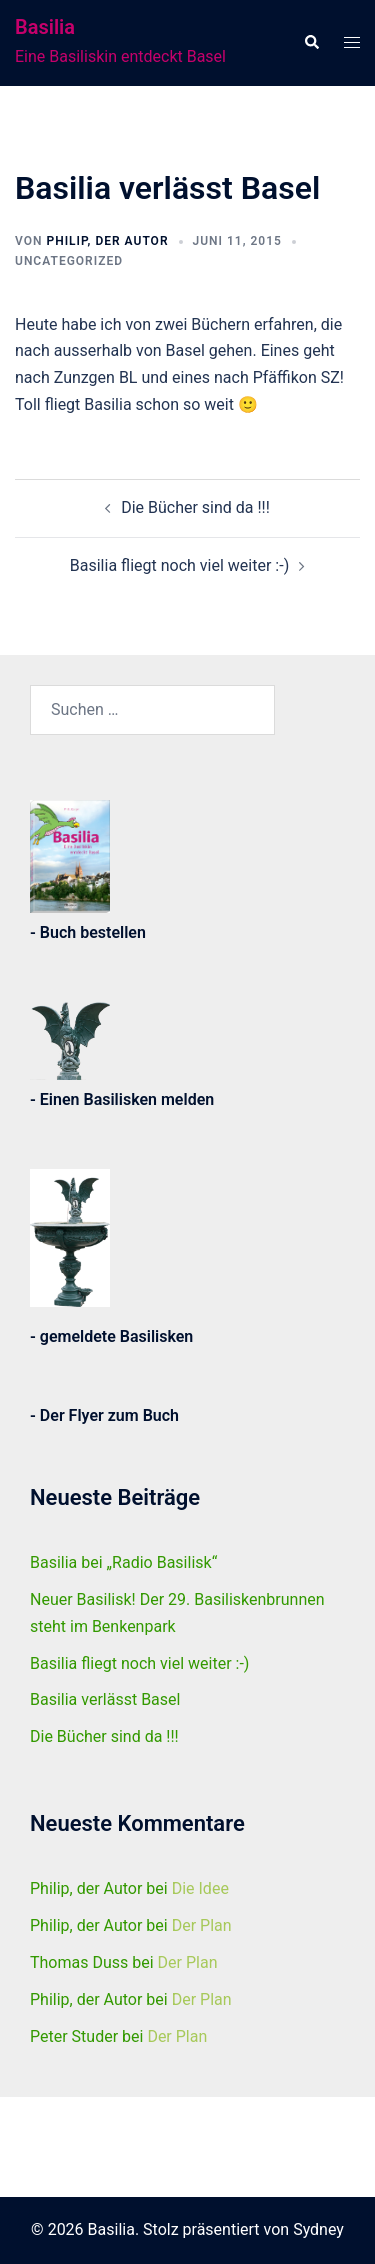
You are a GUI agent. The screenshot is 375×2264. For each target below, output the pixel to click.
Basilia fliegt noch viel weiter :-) (179, 565)
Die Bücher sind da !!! (195, 507)
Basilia (45, 27)
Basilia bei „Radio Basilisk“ (123, 1562)
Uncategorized (69, 261)
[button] (311, 43)
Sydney (318, 2229)
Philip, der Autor (107, 241)
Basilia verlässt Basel (105, 1699)
